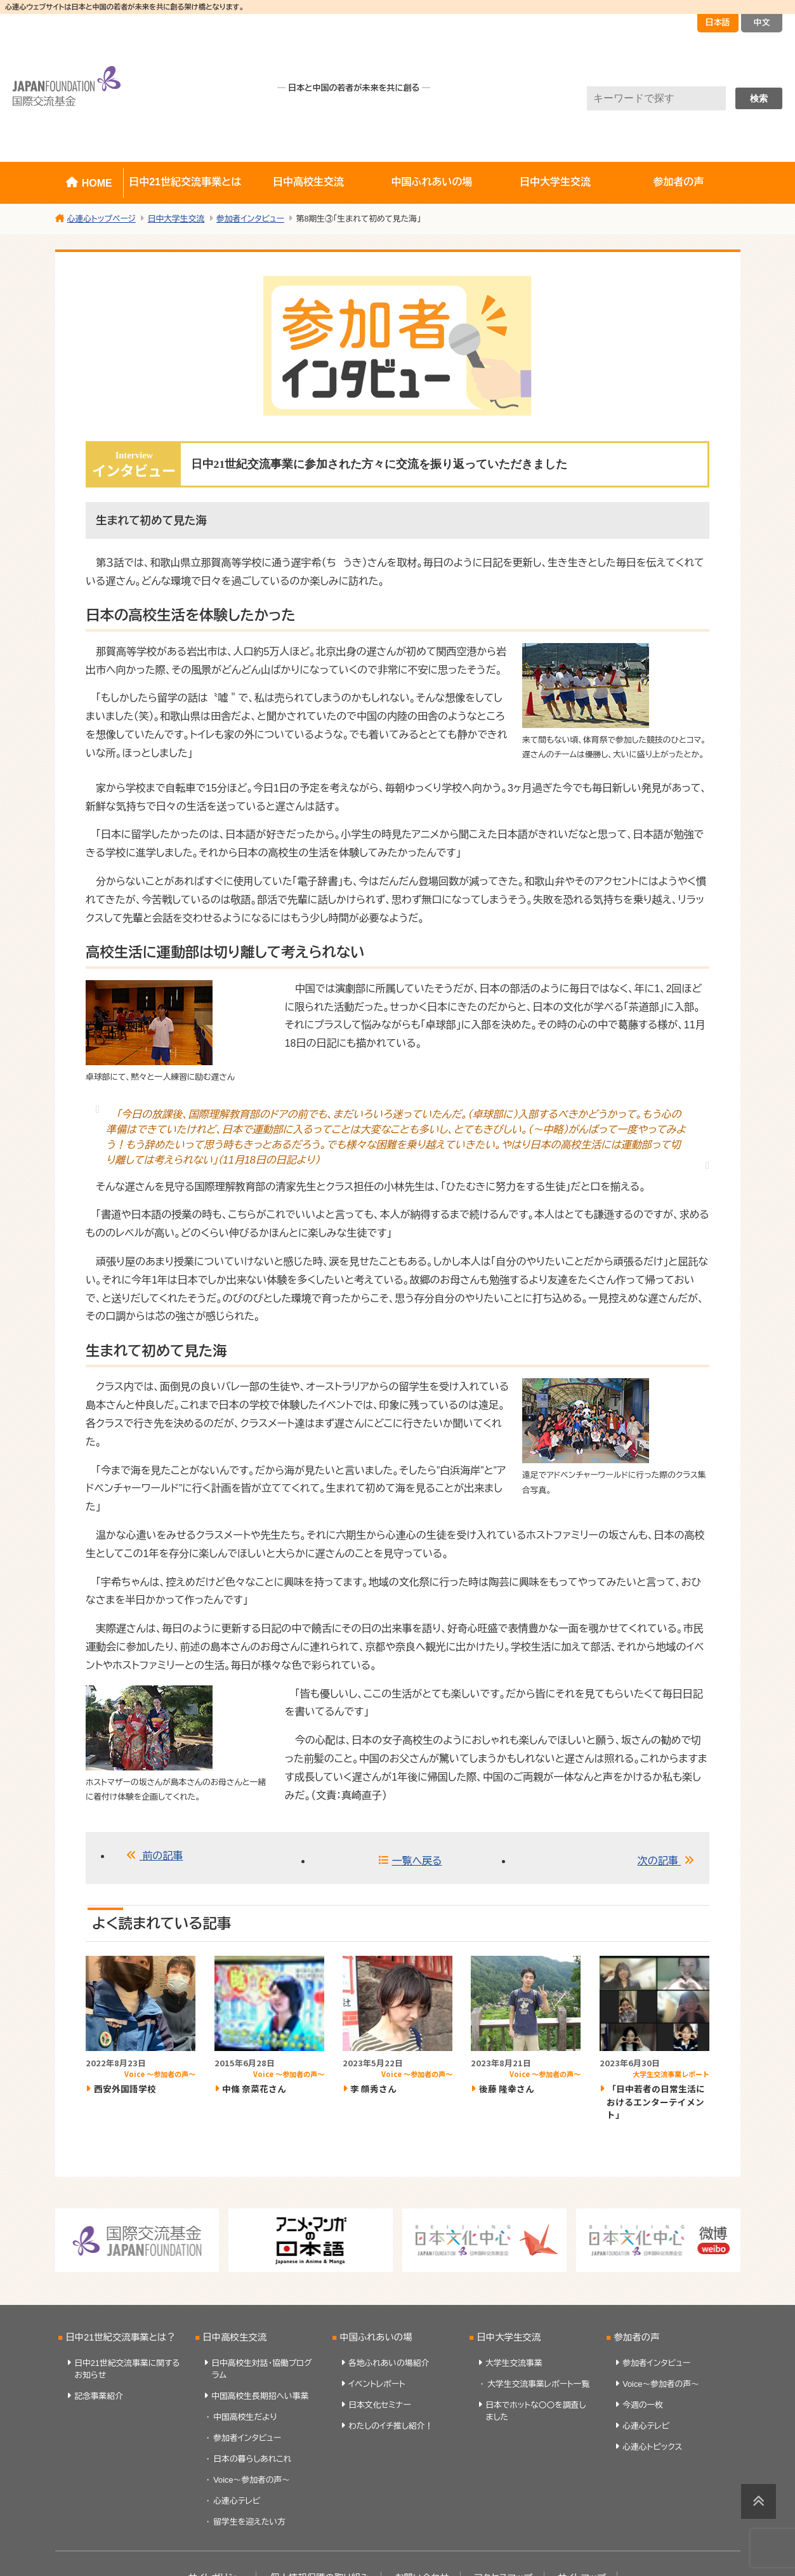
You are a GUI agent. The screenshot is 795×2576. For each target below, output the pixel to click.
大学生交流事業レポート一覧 (538, 2384)
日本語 (718, 22)
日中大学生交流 (555, 181)
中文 (762, 22)
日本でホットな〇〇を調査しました (535, 2411)
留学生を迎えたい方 (249, 2521)
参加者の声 (678, 181)
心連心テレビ (236, 2501)
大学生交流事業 (513, 2363)
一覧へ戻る (416, 1861)
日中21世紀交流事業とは (185, 181)
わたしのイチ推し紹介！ (390, 2426)
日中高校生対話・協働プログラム (261, 2369)
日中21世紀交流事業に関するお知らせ (127, 2369)
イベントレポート (376, 2384)
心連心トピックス (652, 2447)
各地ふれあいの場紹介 (388, 2363)
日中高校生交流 (308, 181)
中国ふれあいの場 (432, 181)
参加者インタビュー (247, 2438)
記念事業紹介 (98, 2396)
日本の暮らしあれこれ (252, 2459)
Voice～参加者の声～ (251, 2480)
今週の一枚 (642, 2405)
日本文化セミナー (379, 2405)
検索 (759, 98)
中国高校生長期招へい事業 (259, 2396)
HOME (97, 183)
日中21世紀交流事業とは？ (120, 2337)
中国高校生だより (245, 2417)
